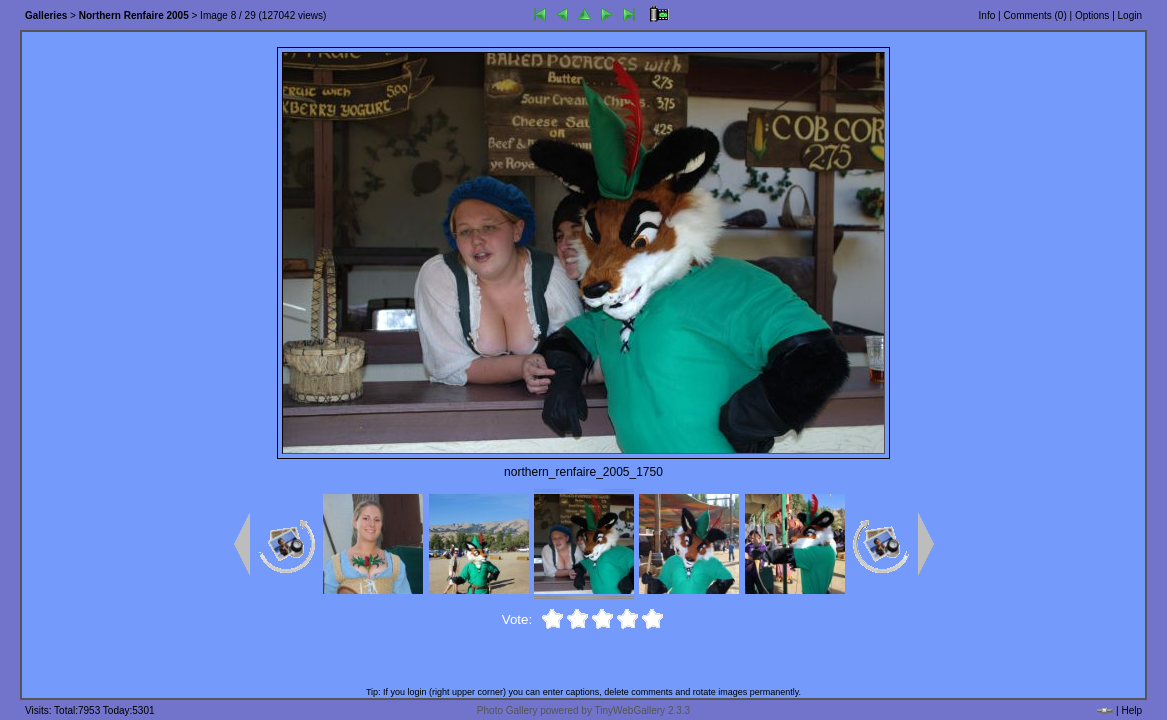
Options (1092, 15)
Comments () (1034, 15)
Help (1131, 710)
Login (1130, 15)
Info (987, 15)
